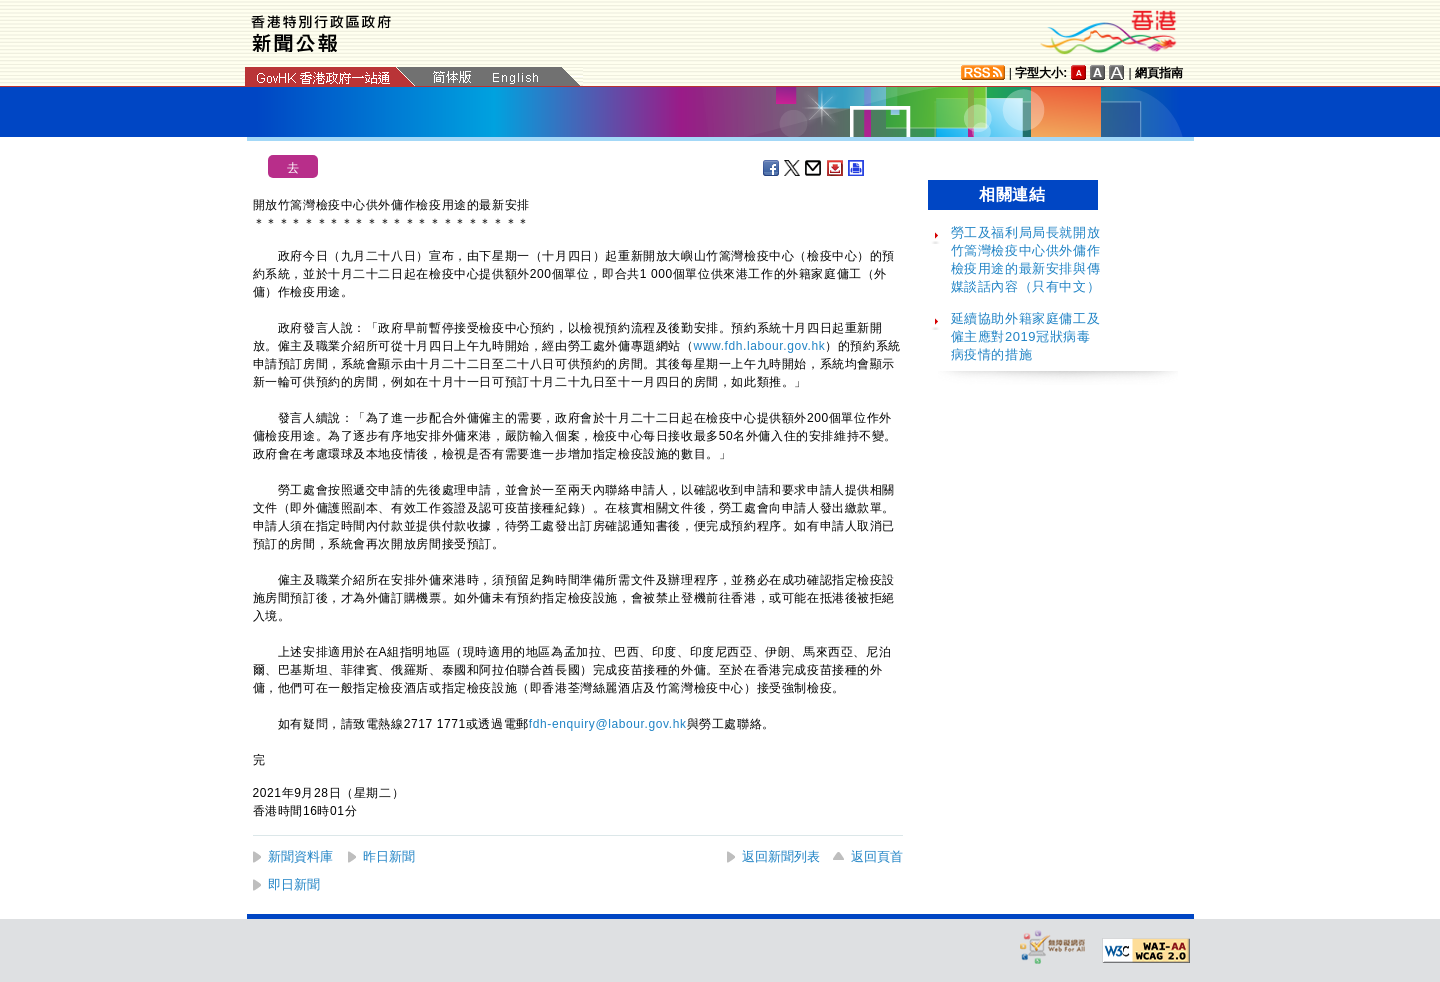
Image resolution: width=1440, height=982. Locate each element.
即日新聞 (294, 884)
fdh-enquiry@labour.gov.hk (608, 724)
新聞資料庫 (300, 856)
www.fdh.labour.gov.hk (760, 346)
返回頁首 (877, 856)
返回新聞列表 (781, 856)
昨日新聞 (389, 856)
